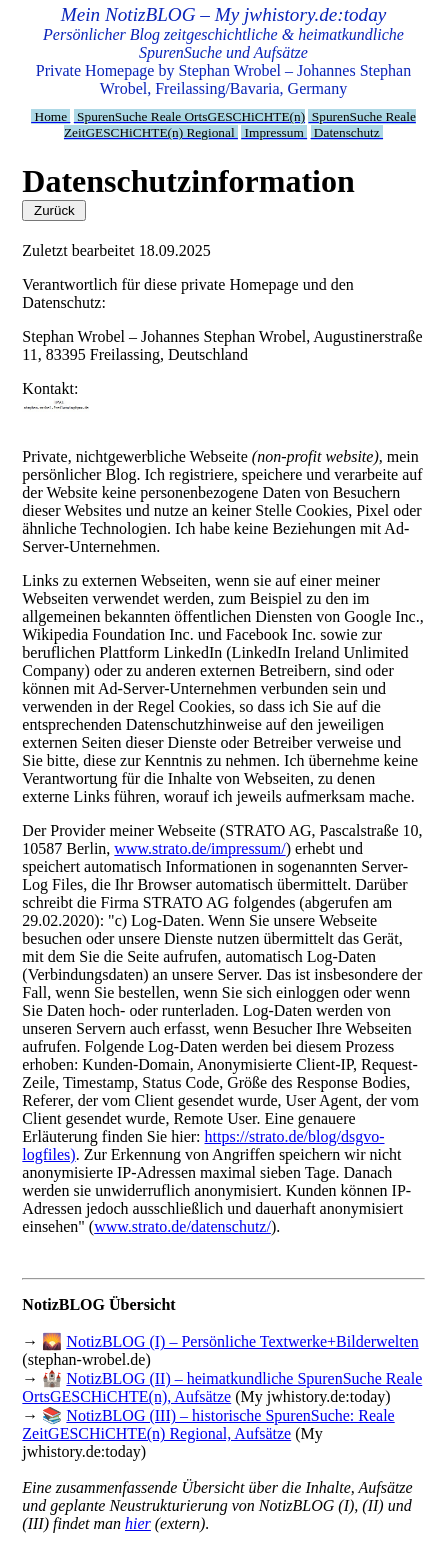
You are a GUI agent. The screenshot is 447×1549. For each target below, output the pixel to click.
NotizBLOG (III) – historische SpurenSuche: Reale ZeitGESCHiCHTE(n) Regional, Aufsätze (208, 1424)
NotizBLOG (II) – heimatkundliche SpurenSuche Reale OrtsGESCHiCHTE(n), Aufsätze (222, 1387)
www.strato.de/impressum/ (199, 848)
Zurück (54, 210)
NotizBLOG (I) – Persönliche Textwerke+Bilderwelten (242, 1341)
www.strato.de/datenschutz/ (182, 1226)
